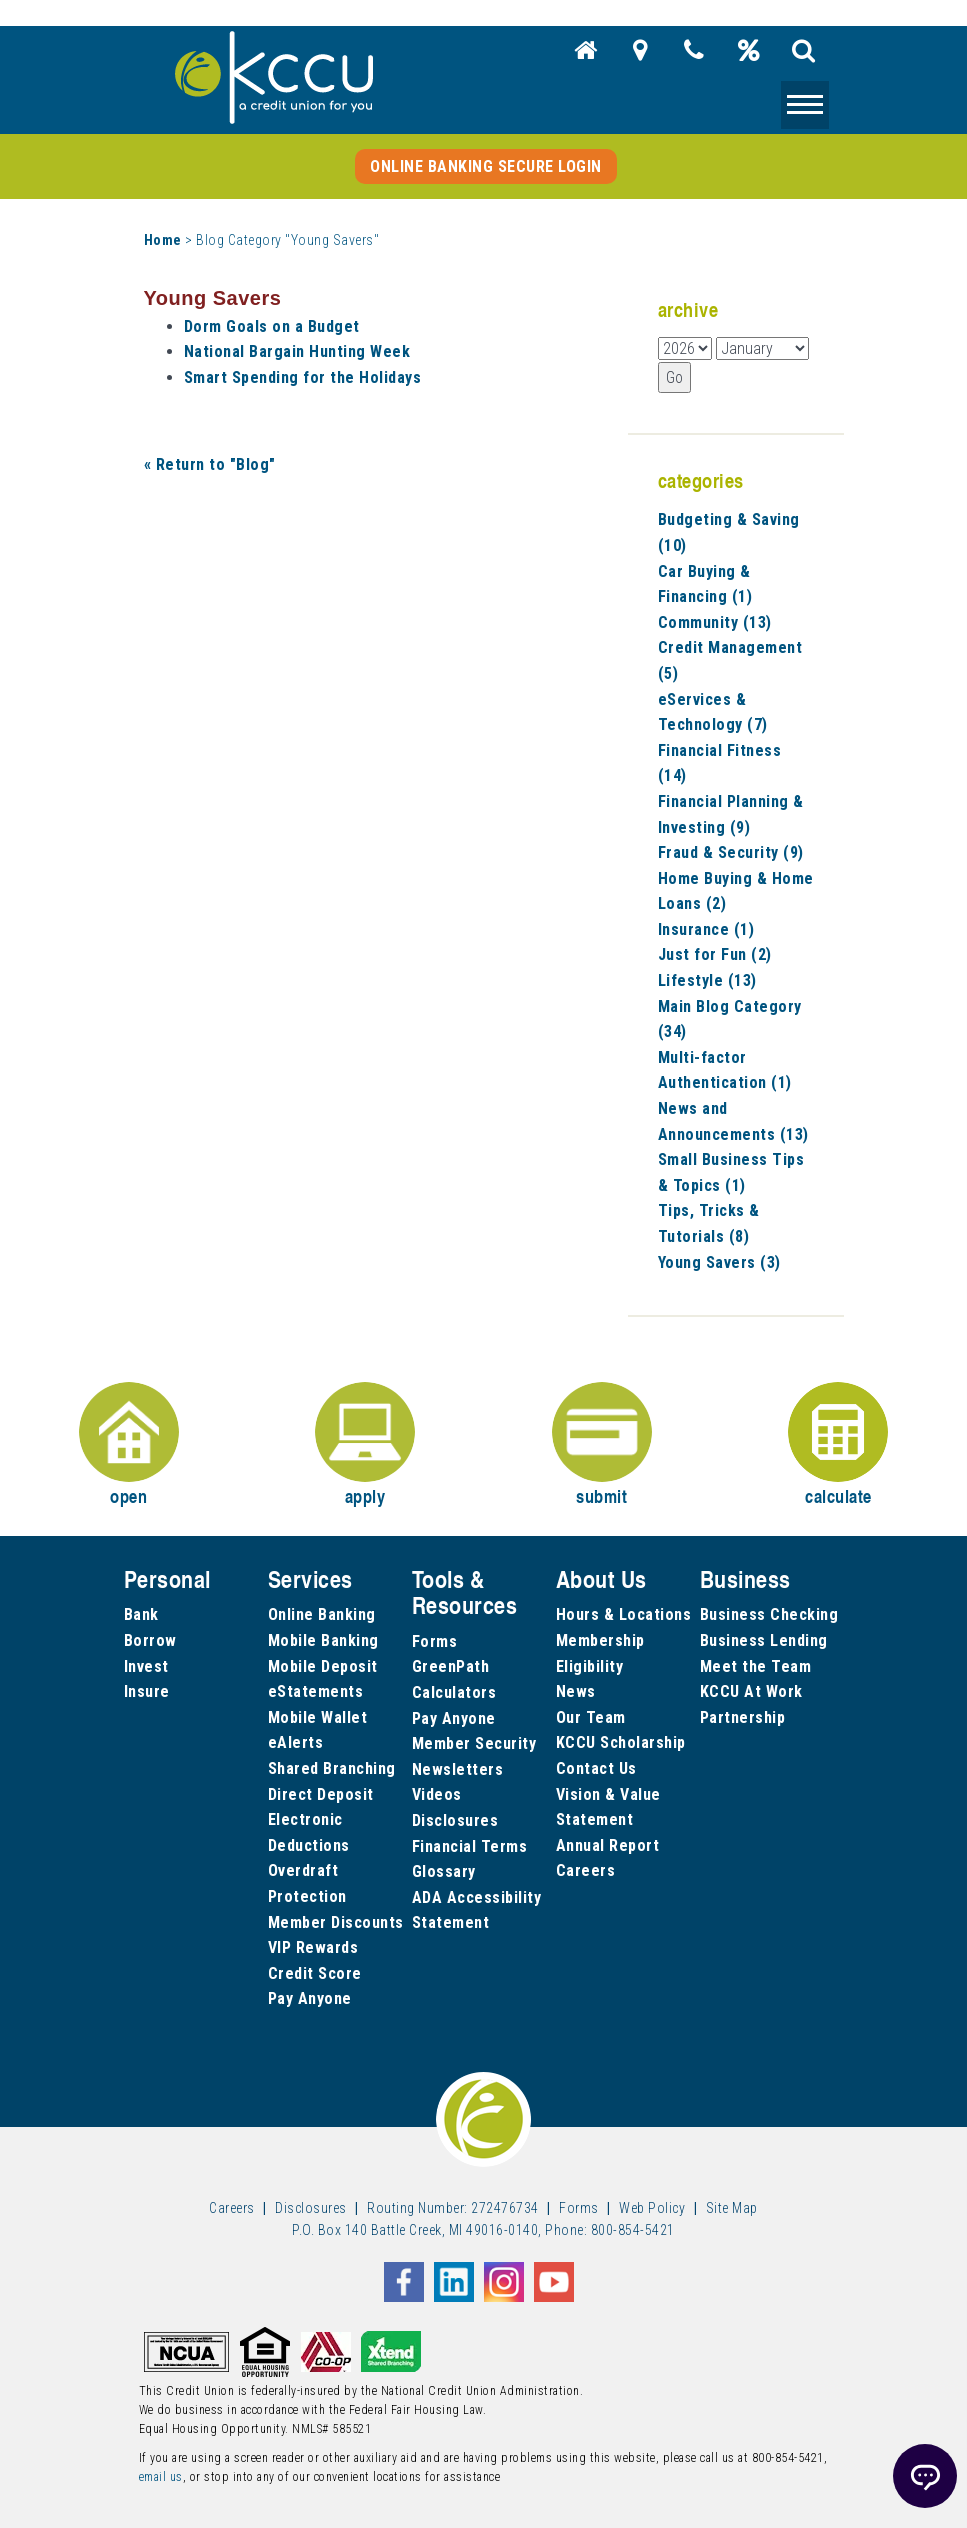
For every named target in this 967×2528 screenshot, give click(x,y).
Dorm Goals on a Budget (272, 326)
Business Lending (764, 1640)
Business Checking (769, 1614)
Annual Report (608, 1845)
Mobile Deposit (323, 1666)
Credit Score (315, 1973)
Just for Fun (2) (715, 954)
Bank (141, 1614)
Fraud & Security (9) (731, 852)
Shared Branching (332, 1768)
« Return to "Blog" (210, 464)
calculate (838, 1445)
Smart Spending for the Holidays (303, 377)
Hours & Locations (624, 1614)
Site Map (732, 2208)
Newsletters (458, 1769)
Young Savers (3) (719, 1262)
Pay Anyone (310, 1998)
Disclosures (455, 1820)
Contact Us (596, 1768)
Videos (437, 1794)
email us (161, 2477)
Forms (435, 1641)
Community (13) (715, 622)
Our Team (591, 1717)
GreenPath (451, 1666)
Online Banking (322, 1614)
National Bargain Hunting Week (297, 351)
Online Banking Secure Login (486, 166)
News (576, 1691)
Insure (147, 1691)
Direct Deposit (321, 1794)
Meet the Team (756, 1666)
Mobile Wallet (318, 1717)
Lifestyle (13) (707, 980)
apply (365, 1445)
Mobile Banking (323, 1640)
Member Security (474, 1743)
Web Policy (652, 2208)
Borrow (150, 1640)
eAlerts (296, 1742)
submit (602, 1445)
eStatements (316, 1691)
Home (163, 240)
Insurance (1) (706, 929)
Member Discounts (336, 1922)
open (129, 1445)
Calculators (454, 1692)
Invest (146, 1666)
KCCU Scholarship (621, 1742)
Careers (586, 1870)
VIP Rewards (313, 1947)
